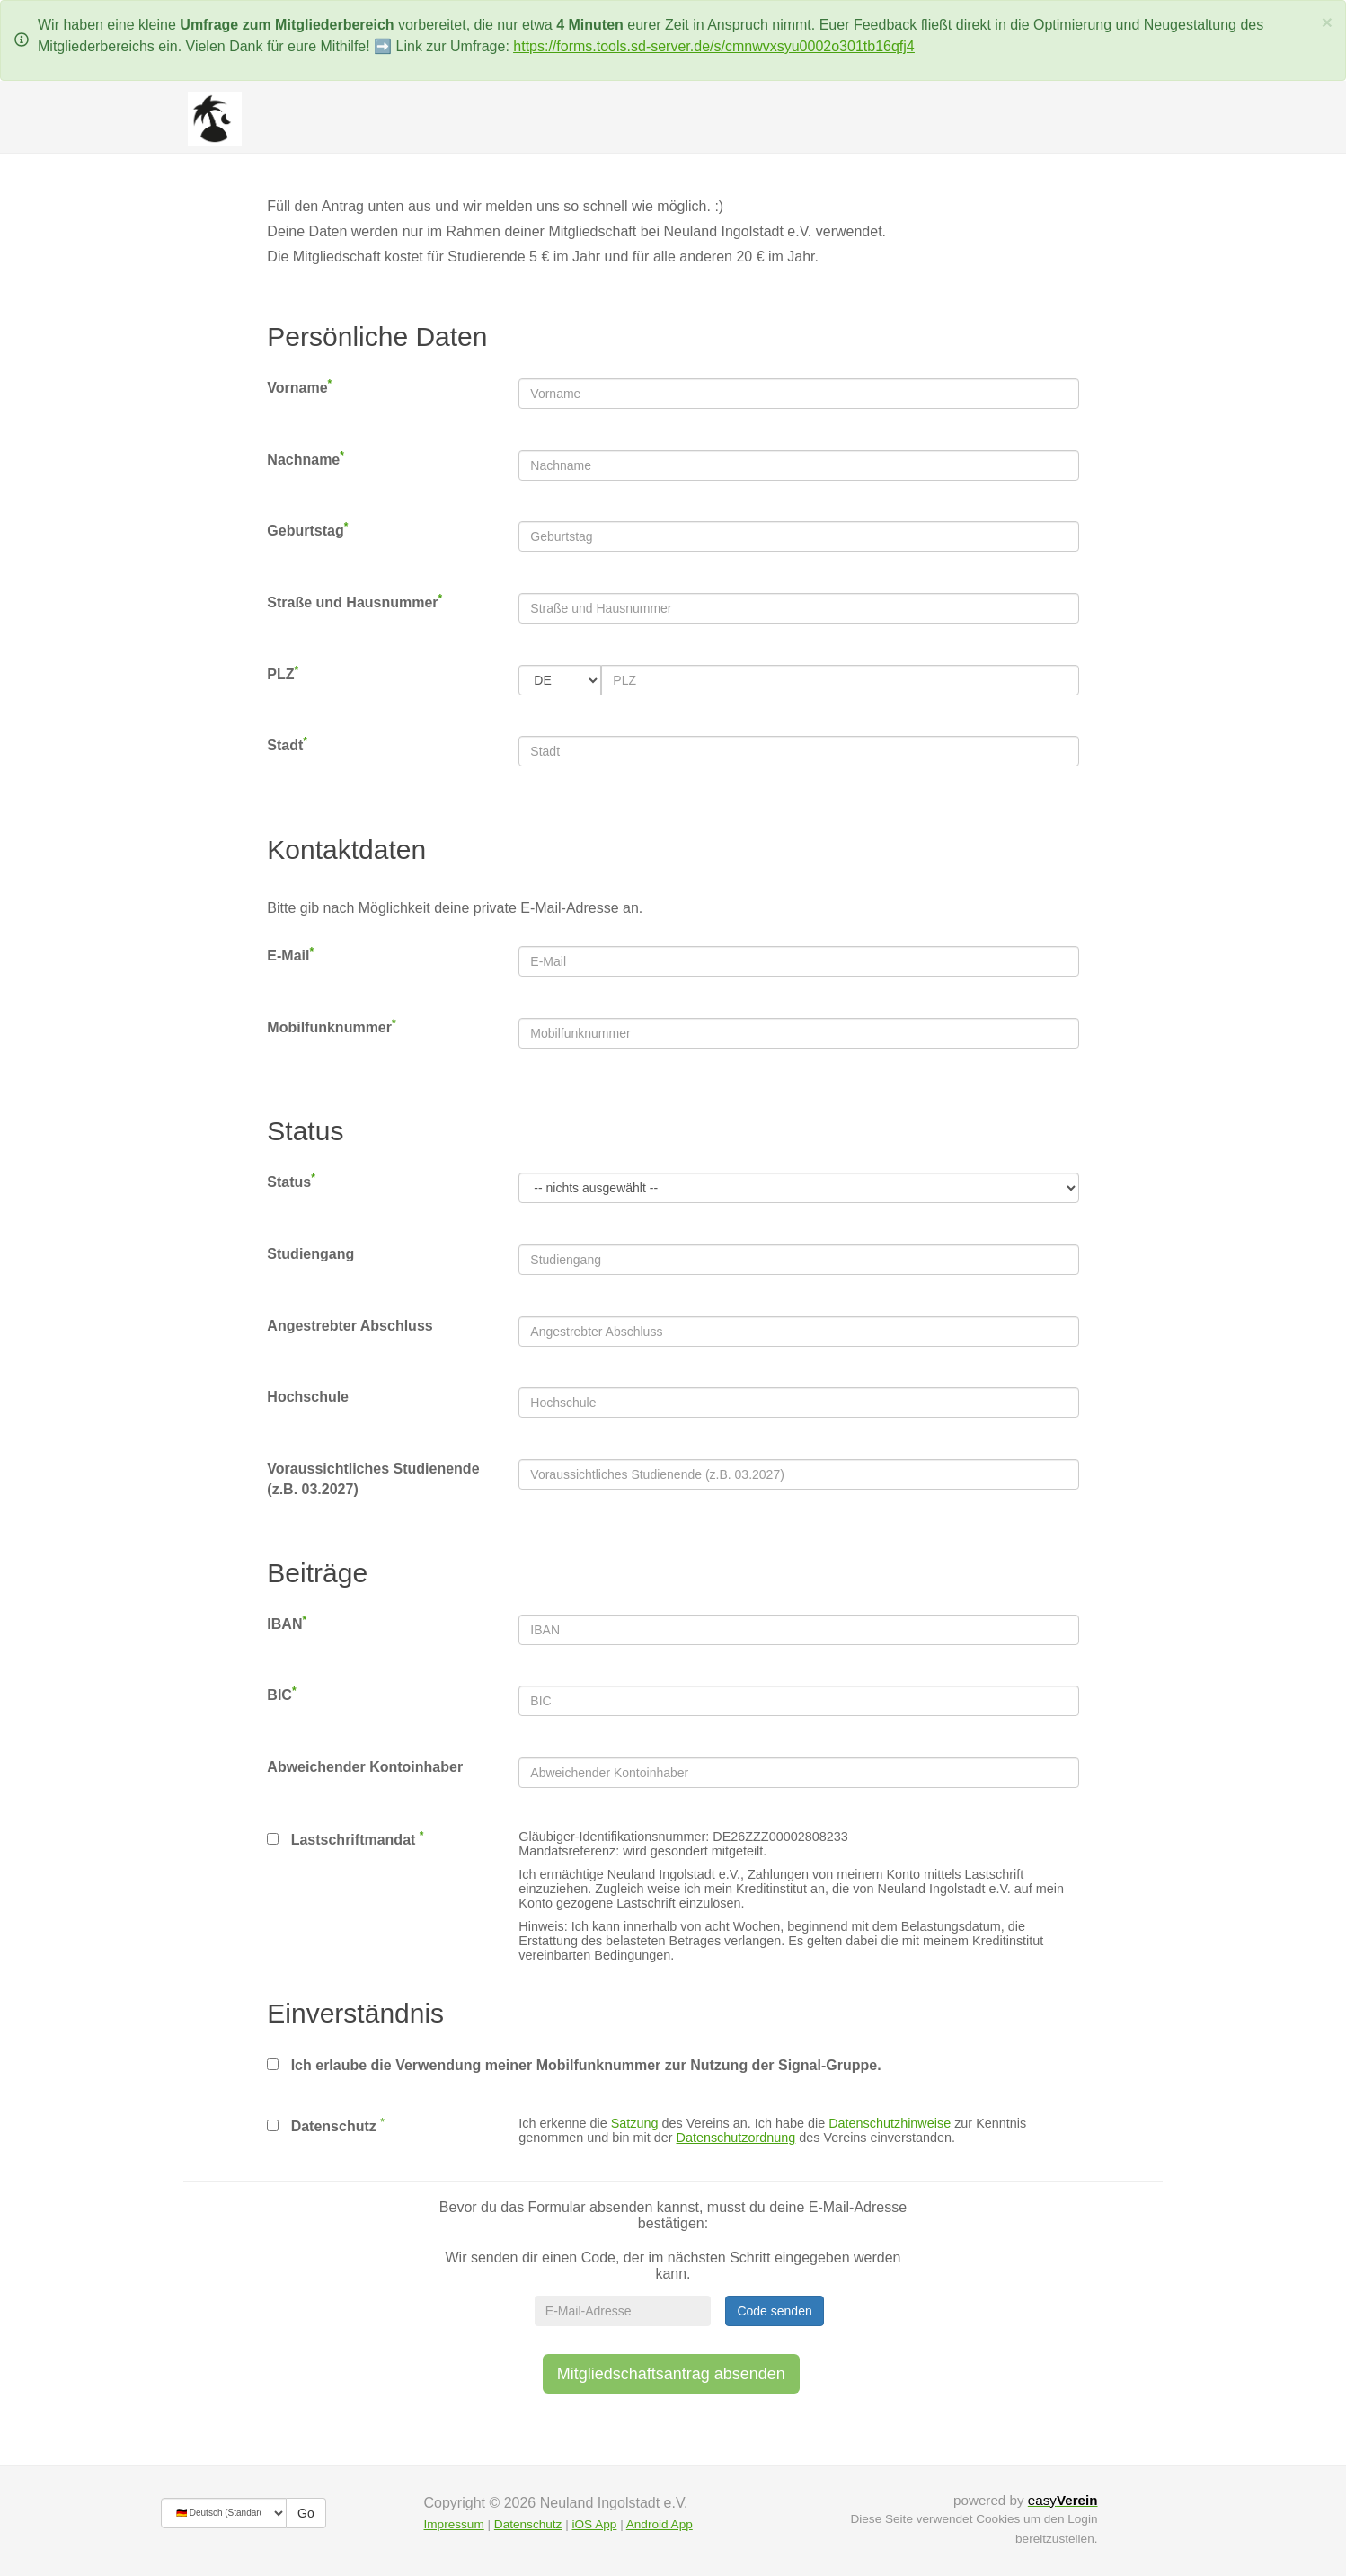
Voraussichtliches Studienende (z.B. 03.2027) (373, 1479)
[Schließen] (1327, 22)
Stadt (287, 744)
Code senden (774, 2311)
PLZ (282, 673)
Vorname (299, 386)
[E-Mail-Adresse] (623, 2311)
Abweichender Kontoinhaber (365, 1767)
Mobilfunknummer (331, 1026)
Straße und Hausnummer (354, 601)
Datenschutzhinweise (889, 2123)
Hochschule (308, 1396)
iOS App (593, 2524)
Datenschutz (321, 2126)
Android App (659, 2524)
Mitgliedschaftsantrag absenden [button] (671, 2374)
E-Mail (290, 954)
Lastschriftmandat (345, 1838)
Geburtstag (307, 529)
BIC (281, 1694)
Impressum (454, 2524)
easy (1063, 2500)
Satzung (635, 2123)
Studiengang (310, 1253)
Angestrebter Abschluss (349, 1325)
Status (291, 1181)
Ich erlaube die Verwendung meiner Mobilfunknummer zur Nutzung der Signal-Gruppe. (574, 2065)
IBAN (286, 1623)
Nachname (305, 458)
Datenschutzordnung (736, 2137)
